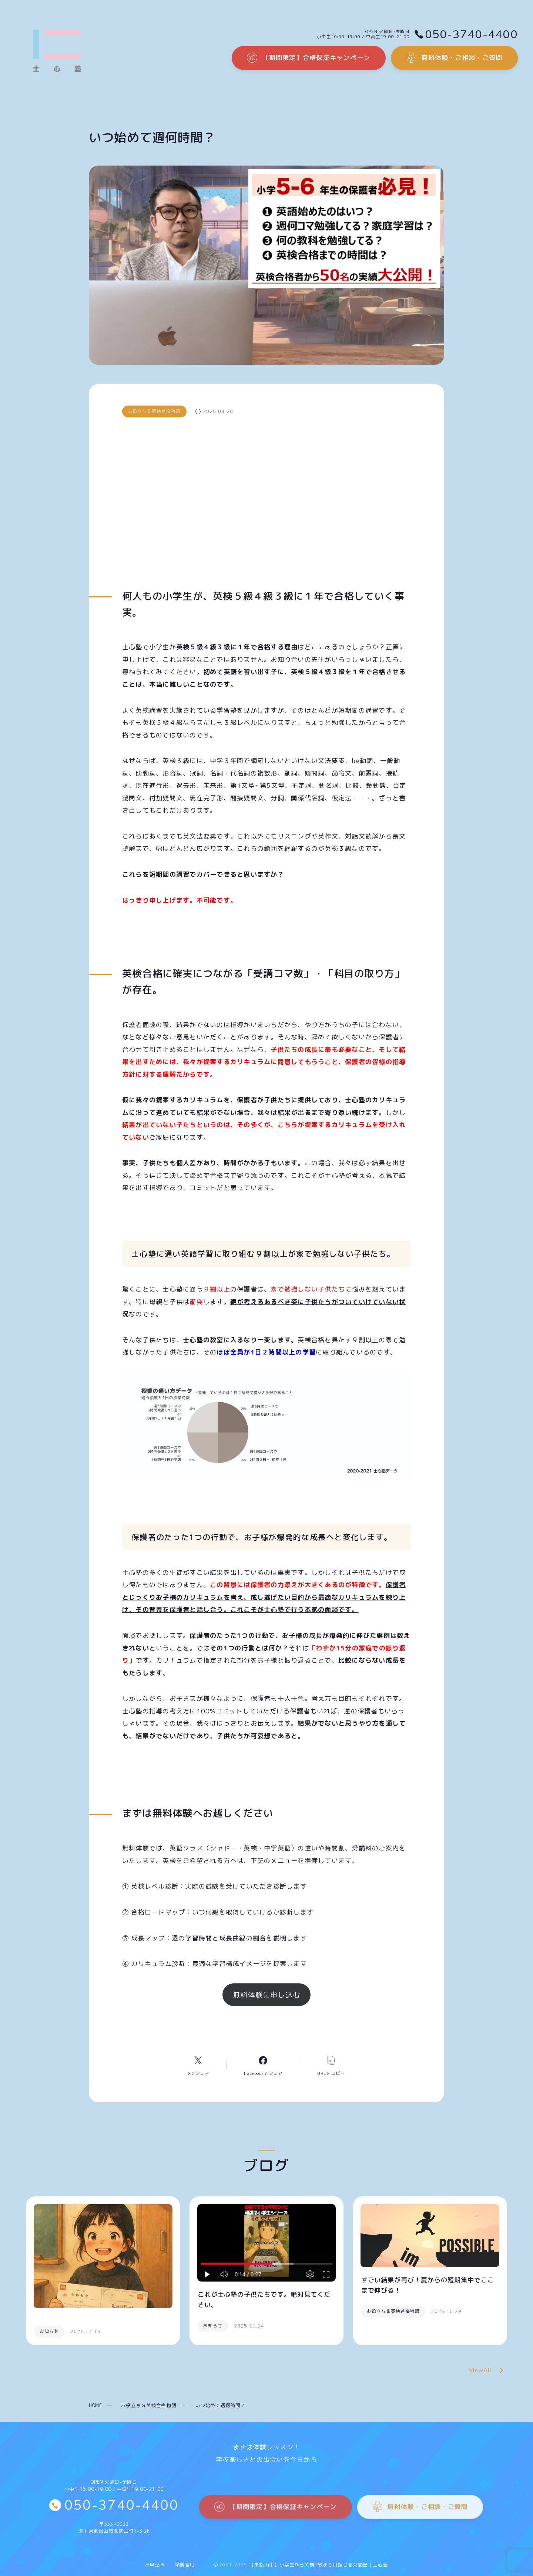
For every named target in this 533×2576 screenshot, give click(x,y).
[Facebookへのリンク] (263, 2065)
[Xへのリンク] (198, 2065)
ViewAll (488, 2371)
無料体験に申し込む (266, 1995)
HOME (95, 2405)
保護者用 (184, 2564)
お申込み (155, 2564)
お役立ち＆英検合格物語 (148, 2405)
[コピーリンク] (331, 2065)
